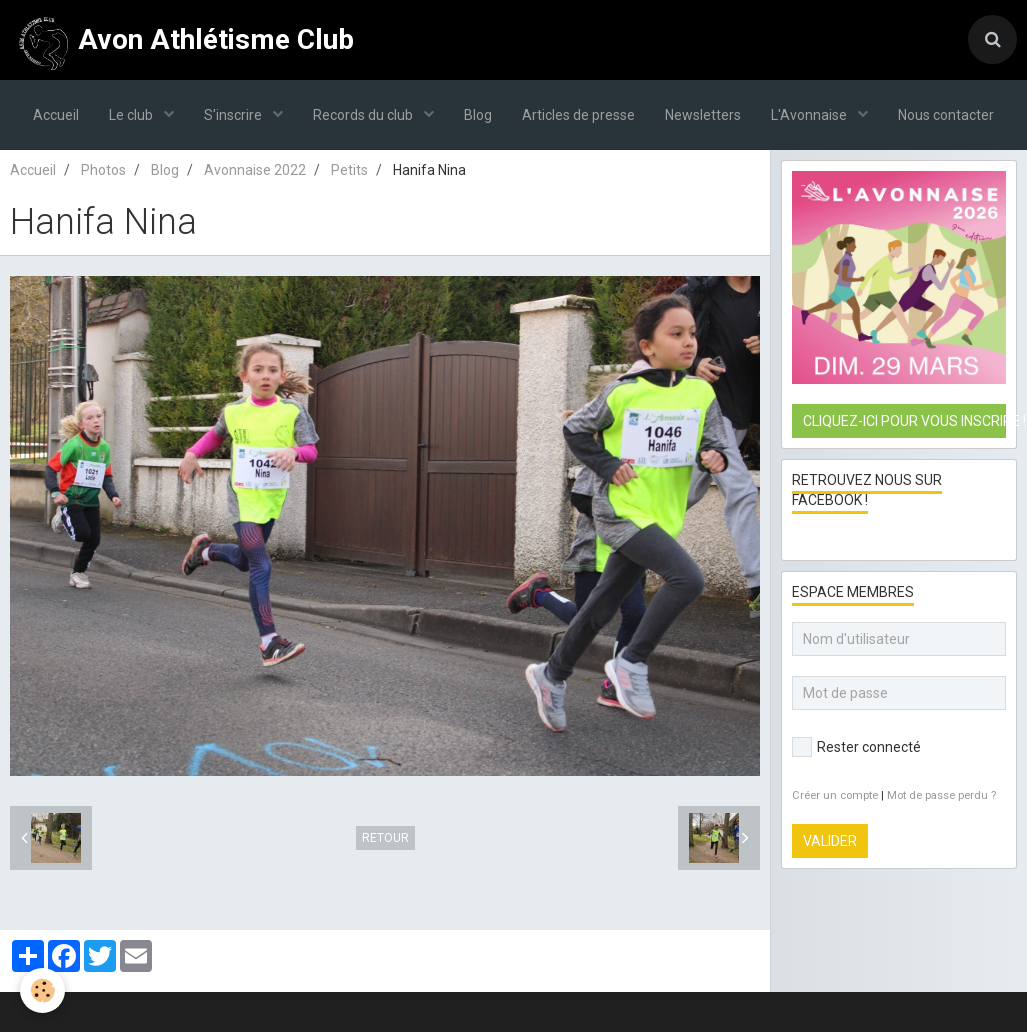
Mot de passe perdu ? (941, 795)
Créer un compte (835, 795)
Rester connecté (856, 747)
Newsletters (703, 115)
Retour (385, 838)
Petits (349, 170)
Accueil (56, 115)
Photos (103, 170)
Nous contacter (946, 115)
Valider (830, 841)
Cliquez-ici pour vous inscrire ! (904, 421)
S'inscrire (234, 115)
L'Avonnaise (810, 115)
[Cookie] (42, 990)
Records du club (364, 115)
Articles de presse (578, 115)
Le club (132, 115)
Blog (478, 115)
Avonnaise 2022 (255, 170)
